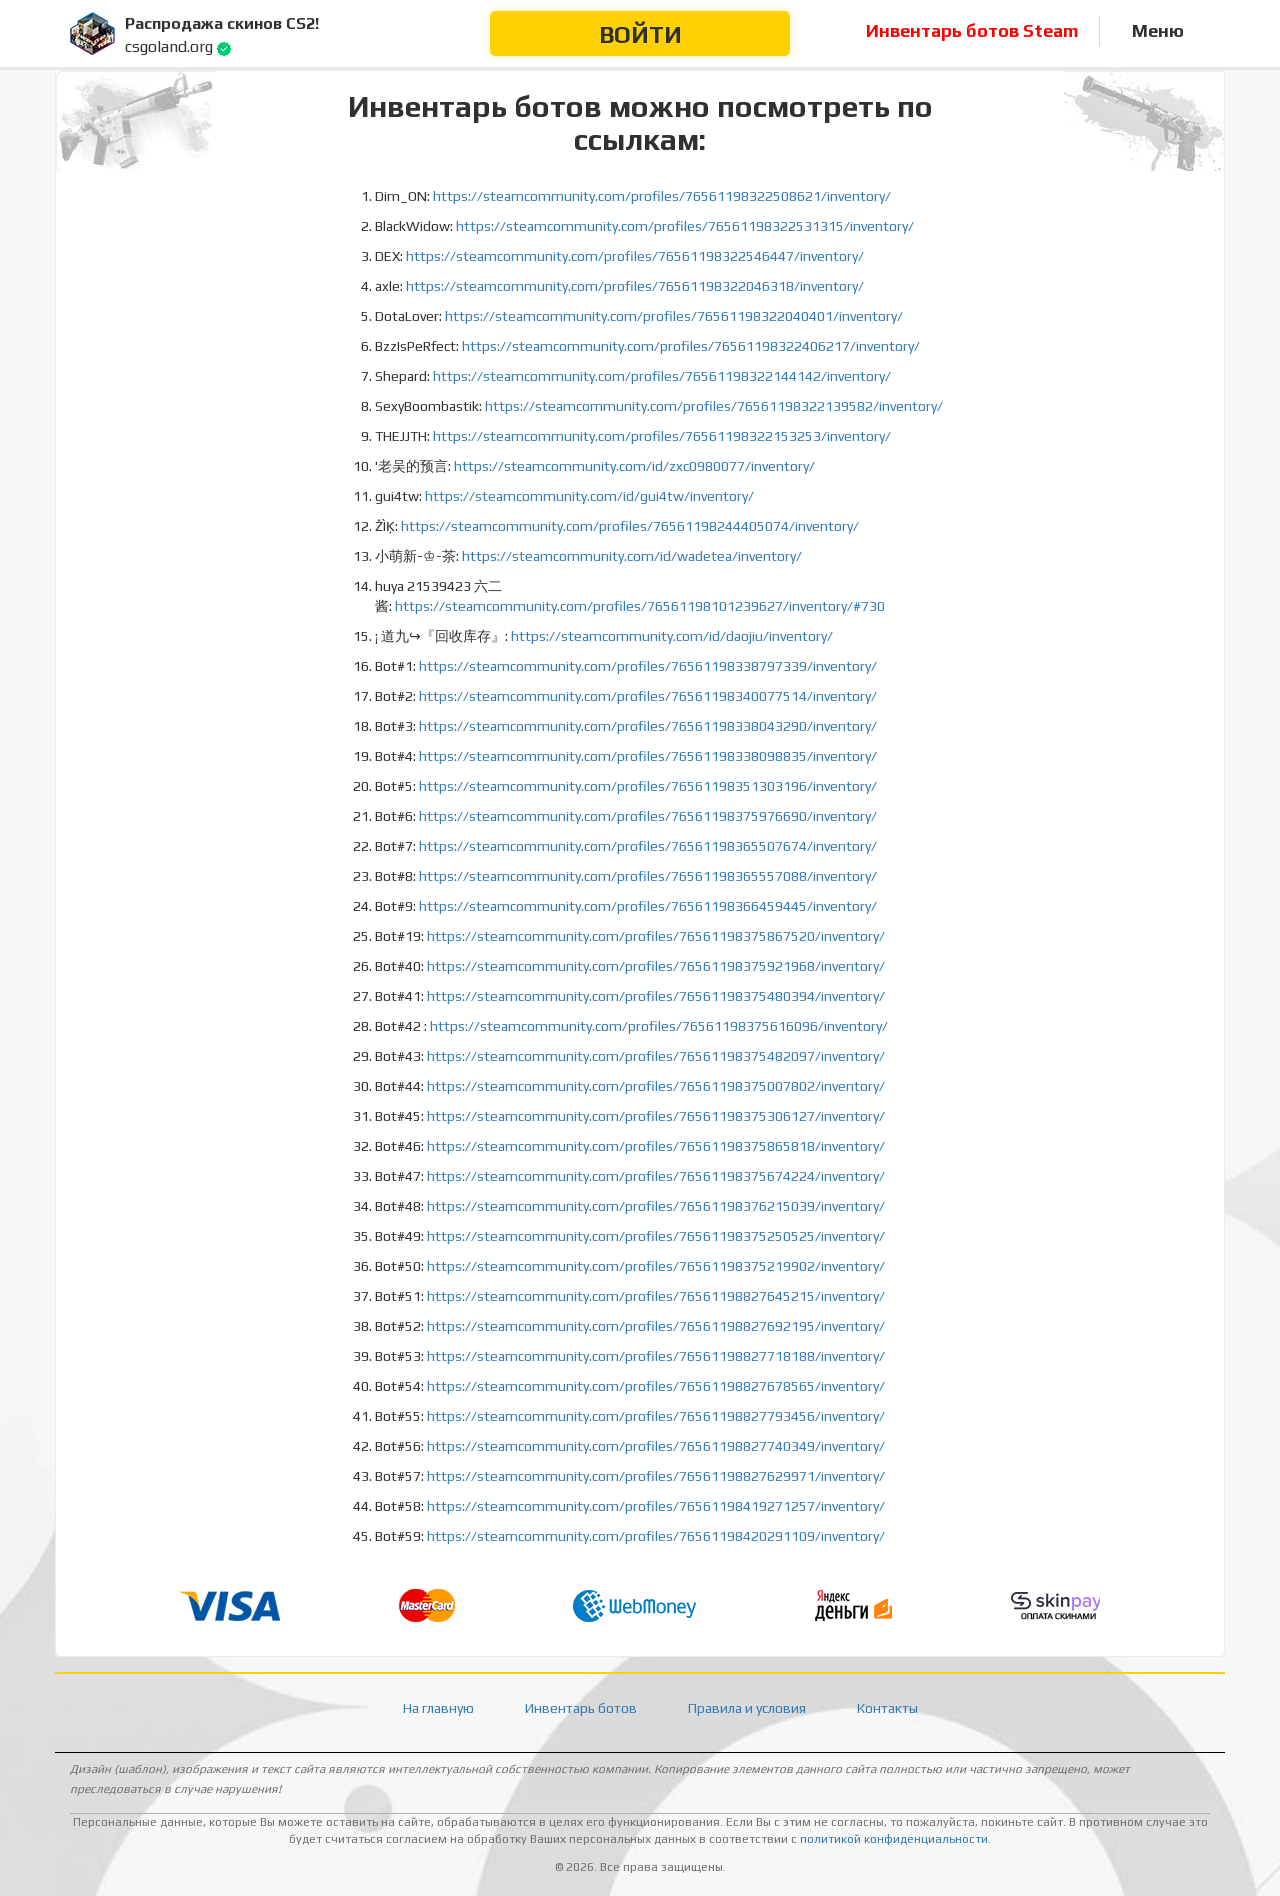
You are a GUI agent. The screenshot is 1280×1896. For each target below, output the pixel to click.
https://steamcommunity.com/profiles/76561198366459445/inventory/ (648, 906)
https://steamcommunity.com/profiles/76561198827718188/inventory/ (656, 1356)
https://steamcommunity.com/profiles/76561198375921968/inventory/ (656, 966)
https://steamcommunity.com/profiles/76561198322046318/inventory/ (635, 286)
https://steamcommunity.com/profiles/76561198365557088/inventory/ (648, 876)
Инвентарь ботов (581, 1708)
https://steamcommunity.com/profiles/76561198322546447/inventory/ (635, 256)
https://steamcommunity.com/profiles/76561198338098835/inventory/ (648, 756)
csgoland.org (169, 46)
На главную (438, 1708)
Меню (1158, 30)
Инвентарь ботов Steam (972, 30)
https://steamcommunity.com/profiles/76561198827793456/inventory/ (656, 1416)
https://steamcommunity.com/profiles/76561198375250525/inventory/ (656, 1236)
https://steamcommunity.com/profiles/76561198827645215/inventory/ (656, 1296)
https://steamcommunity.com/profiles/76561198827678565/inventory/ (656, 1386)
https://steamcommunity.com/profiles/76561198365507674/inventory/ (648, 846)
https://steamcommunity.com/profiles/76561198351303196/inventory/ (648, 786)
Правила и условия (747, 1708)
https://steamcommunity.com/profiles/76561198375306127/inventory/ (656, 1116)
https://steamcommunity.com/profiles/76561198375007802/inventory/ (656, 1086)
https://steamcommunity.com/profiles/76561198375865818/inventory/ (656, 1146)
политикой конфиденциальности (894, 1839)
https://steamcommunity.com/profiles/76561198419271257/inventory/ (656, 1506)
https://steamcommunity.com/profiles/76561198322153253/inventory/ (662, 436)
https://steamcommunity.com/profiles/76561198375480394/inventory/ (656, 996)
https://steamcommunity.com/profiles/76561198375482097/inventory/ (656, 1056)
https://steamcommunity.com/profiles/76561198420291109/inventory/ (656, 1536)
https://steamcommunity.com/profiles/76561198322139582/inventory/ (714, 406)
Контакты (887, 1708)
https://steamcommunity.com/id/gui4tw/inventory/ (589, 496)
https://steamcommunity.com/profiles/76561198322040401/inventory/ (674, 316)
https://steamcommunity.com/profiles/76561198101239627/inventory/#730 (640, 606)
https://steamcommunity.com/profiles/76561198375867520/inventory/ (656, 936)
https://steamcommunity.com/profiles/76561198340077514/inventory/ (648, 696)
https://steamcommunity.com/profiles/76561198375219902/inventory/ (656, 1266)
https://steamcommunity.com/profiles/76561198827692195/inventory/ (656, 1326)
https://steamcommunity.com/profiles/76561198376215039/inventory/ (656, 1206)
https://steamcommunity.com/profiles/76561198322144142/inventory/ (662, 376)
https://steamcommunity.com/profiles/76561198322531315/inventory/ (685, 226)
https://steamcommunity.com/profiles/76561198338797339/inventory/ (648, 666)
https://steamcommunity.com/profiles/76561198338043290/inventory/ (648, 726)
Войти (640, 34)
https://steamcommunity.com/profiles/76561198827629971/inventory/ (656, 1476)
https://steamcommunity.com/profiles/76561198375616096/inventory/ (659, 1026)
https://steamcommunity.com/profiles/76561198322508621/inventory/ (662, 196)
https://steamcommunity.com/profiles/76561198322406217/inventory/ (691, 346)
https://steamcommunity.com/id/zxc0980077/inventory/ (634, 466)
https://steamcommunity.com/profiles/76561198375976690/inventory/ (648, 816)
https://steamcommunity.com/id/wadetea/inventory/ (632, 556)
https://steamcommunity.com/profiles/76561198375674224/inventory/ (656, 1176)
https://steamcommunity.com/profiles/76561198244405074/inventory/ (630, 526)
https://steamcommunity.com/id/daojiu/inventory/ (672, 636)
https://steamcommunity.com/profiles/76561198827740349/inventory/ (656, 1446)
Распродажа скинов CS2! (222, 23)
